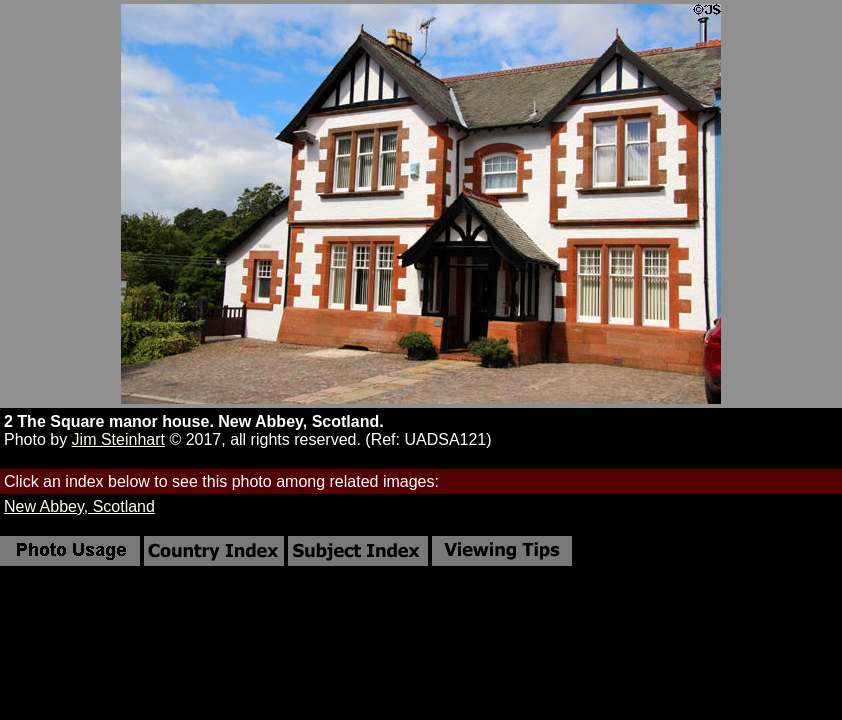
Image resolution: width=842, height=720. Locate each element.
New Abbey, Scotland (79, 506)
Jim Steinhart (118, 439)
